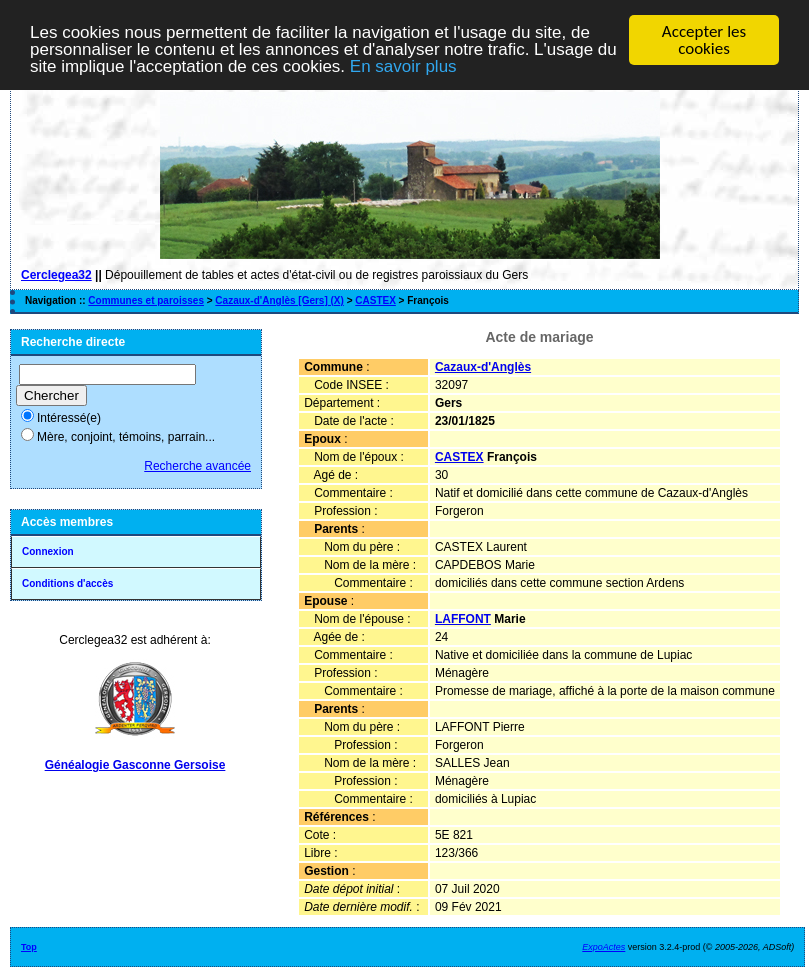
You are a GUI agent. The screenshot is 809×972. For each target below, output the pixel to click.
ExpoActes (603, 947)
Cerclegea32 (56, 275)
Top (29, 947)
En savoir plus (403, 66)
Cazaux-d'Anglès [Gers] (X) (279, 300)
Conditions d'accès (67, 583)
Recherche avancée (197, 466)
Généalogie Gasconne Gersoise (135, 765)
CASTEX (375, 300)
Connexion (48, 551)
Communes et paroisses (146, 300)
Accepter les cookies (704, 40)
